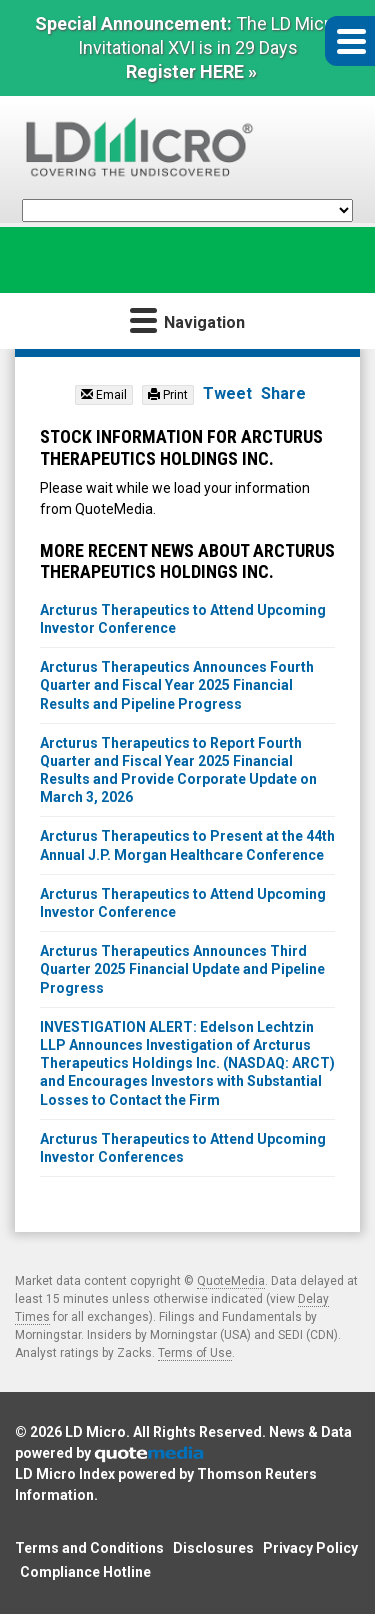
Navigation (187, 319)
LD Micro (95, 1432)
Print (168, 395)
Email (104, 395)
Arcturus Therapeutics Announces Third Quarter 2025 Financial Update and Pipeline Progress (182, 969)
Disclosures (213, 1548)
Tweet (227, 393)
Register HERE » (191, 71)
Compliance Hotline (85, 1572)
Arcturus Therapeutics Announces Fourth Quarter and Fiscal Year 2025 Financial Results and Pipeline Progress (177, 685)
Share (283, 393)
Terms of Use (195, 1353)
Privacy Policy (310, 1548)
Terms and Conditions (89, 1548)
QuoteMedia (231, 1281)
